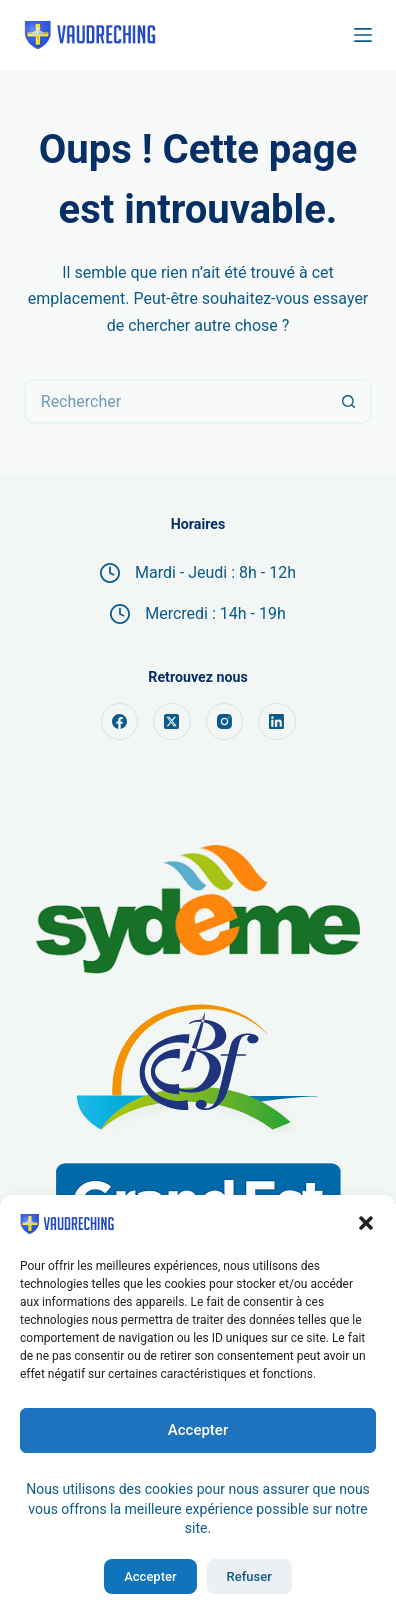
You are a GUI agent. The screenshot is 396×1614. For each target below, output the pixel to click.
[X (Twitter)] (172, 722)
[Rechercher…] (175, 401)
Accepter (198, 1430)
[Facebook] (120, 722)
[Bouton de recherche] (349, 401)
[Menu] (363, 35)
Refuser (249, 1576)
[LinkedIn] (277, 722)
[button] (366, 1223)
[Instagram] (225, 722)
